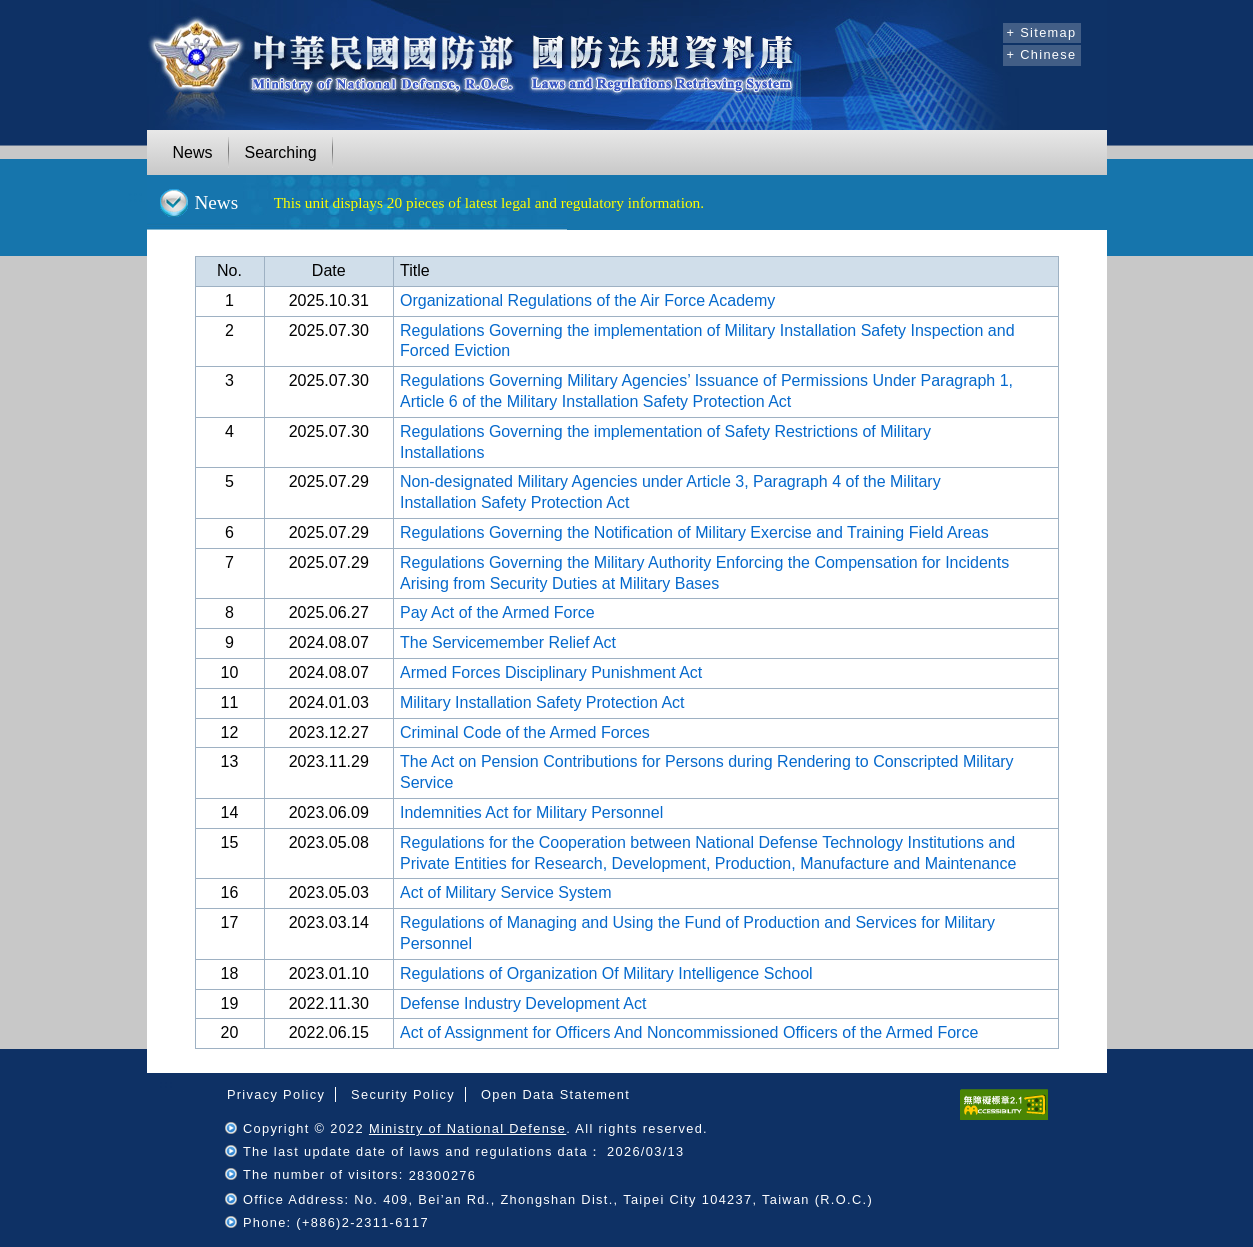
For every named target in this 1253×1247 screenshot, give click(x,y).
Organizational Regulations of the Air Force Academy (587, 300)
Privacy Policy (276, 1094)
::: (984, 30)
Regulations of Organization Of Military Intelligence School (606, 973)
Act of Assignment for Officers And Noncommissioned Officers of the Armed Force (689, 1032)
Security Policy (403, 1094)
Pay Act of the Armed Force (497, 612)
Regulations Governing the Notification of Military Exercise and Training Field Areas (694, 532)
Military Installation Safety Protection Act (542, 702)
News (193, 152)
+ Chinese (1042, 54)
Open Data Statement (555, 1094)
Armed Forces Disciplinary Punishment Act (551, 672)
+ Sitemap (1042, 32)
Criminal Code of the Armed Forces (525, 732)
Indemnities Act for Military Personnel (531, 812)
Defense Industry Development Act (523, 1003)
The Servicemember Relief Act (508, 642)
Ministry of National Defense (467, 1128)
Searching (281, 152)
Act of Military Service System (506, 892)
